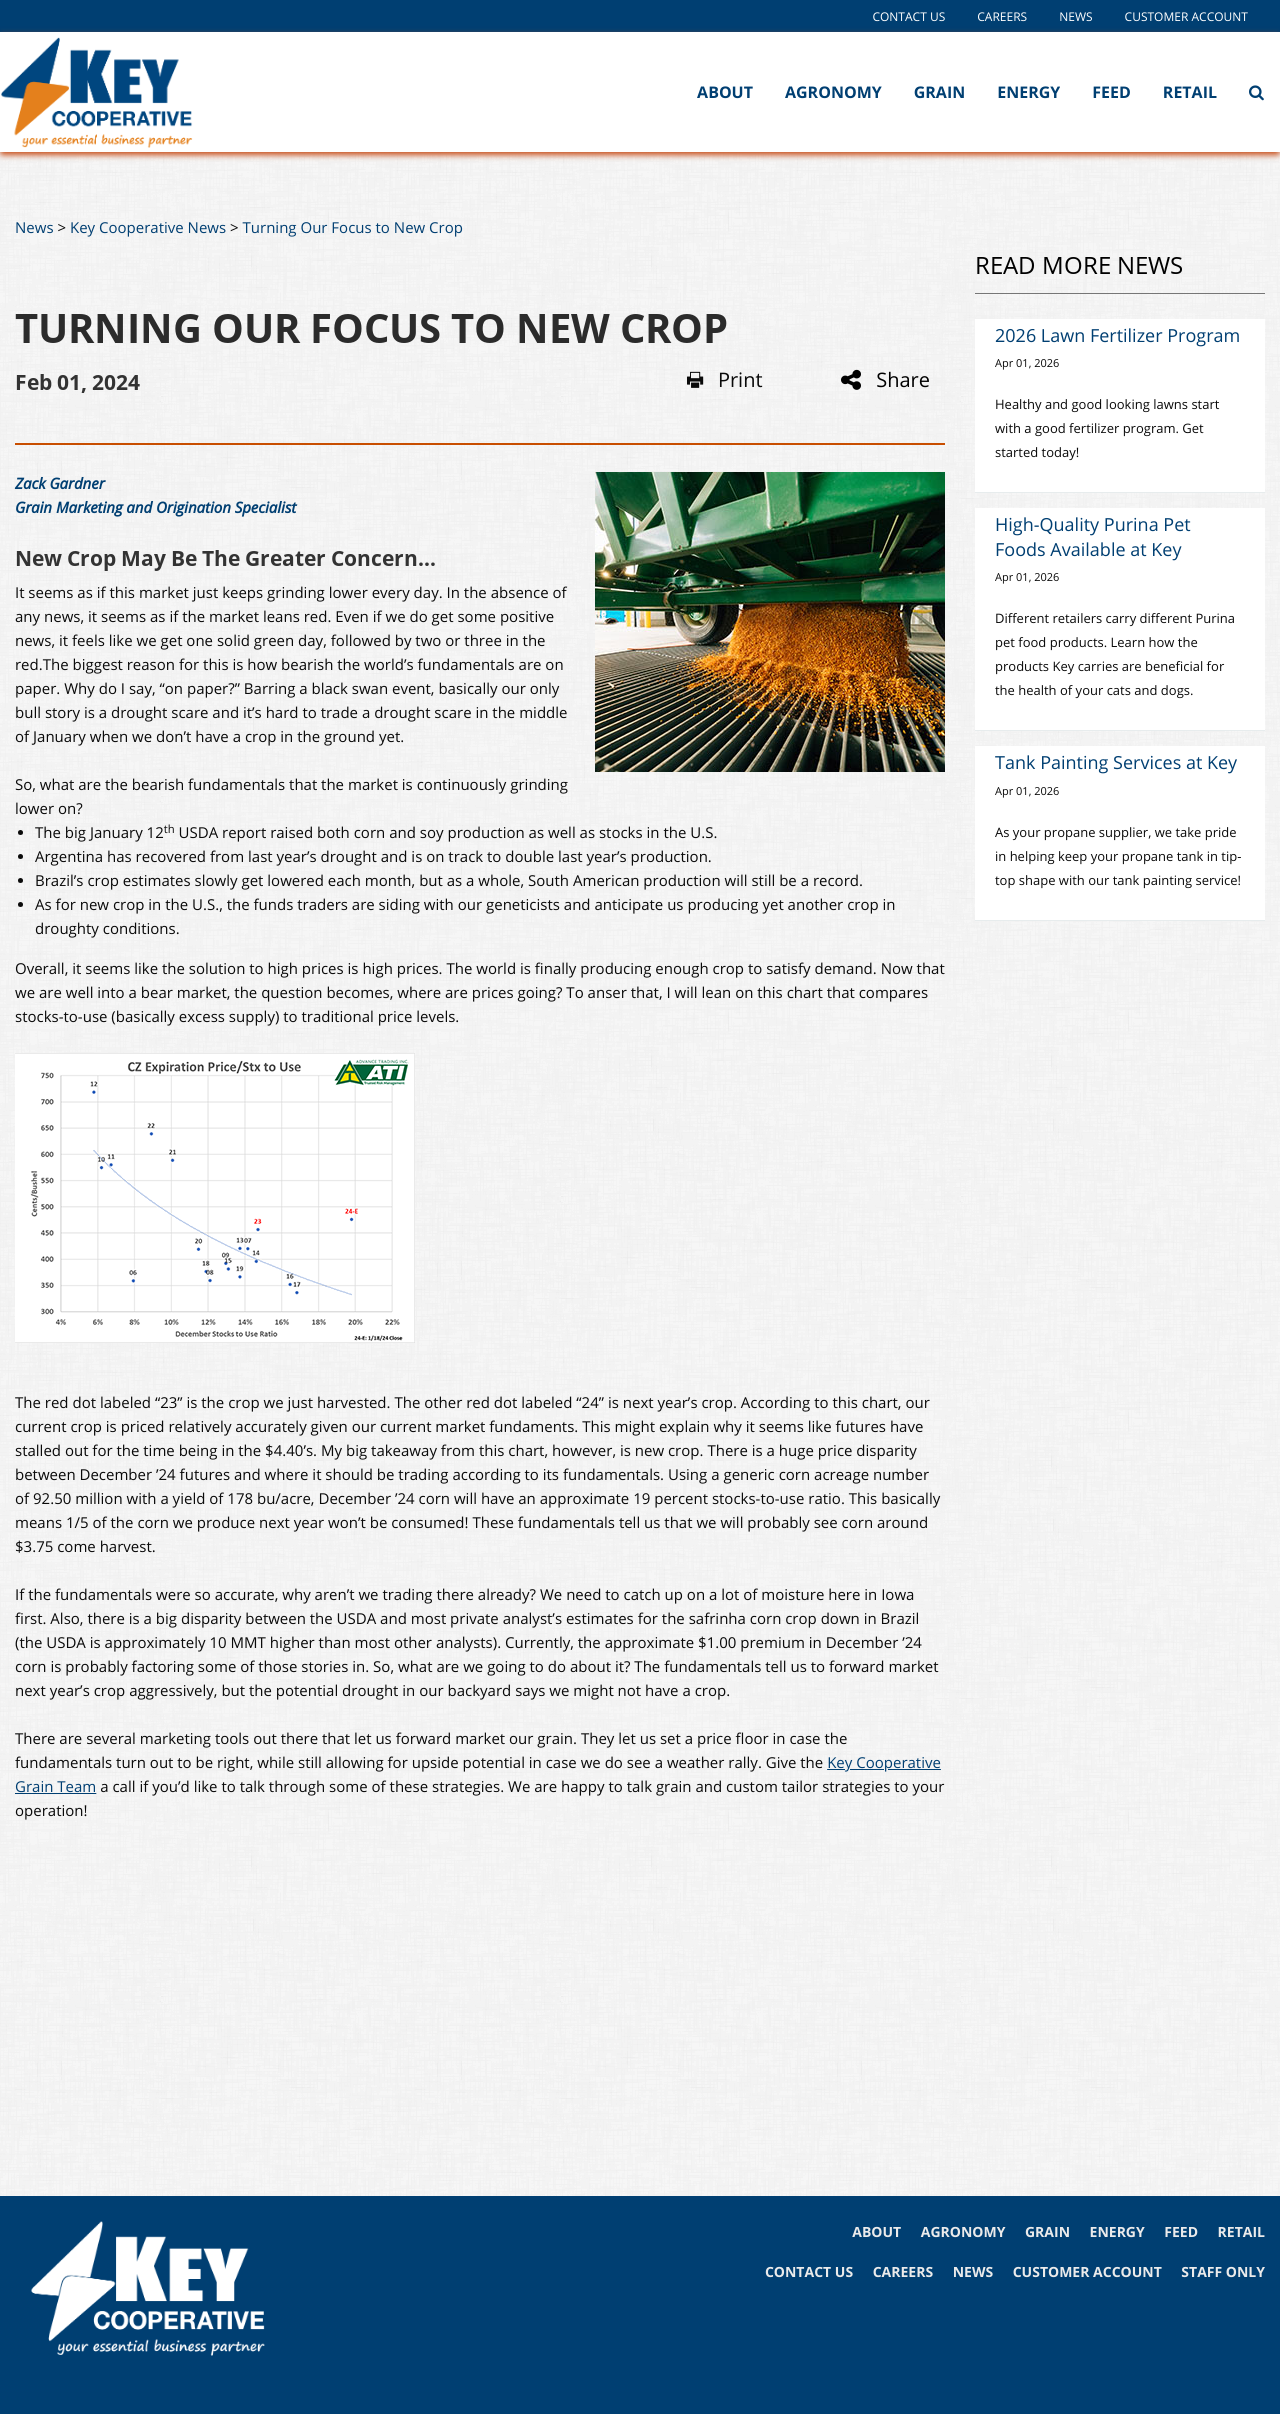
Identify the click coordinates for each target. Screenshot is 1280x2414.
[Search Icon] (1256, 92)
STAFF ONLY (1223, 2272)
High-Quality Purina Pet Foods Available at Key (1093, 537)
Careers (1002, 16)
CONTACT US (809, 2272)
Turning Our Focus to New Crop (353, 228)
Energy (1028, 92)
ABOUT (876, 2232)
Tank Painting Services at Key (1116, 763)
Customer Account (1186, 16)
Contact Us (908, 16)
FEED (1181, 2232)
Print (725, 380)
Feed (1111, 92)
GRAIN (1047, 2232)
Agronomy (833, 92)
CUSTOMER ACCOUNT (1087, 2272)
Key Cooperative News (148, 228)
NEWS (973, 2272)
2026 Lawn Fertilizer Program (1117, 336)
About (725, 92)
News (1075, 16)
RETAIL (1241, 2232)
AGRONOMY (963, 2232)
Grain (940, 92)
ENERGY (1117, 2232)
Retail (1190, 92)
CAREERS (903, 2272)
